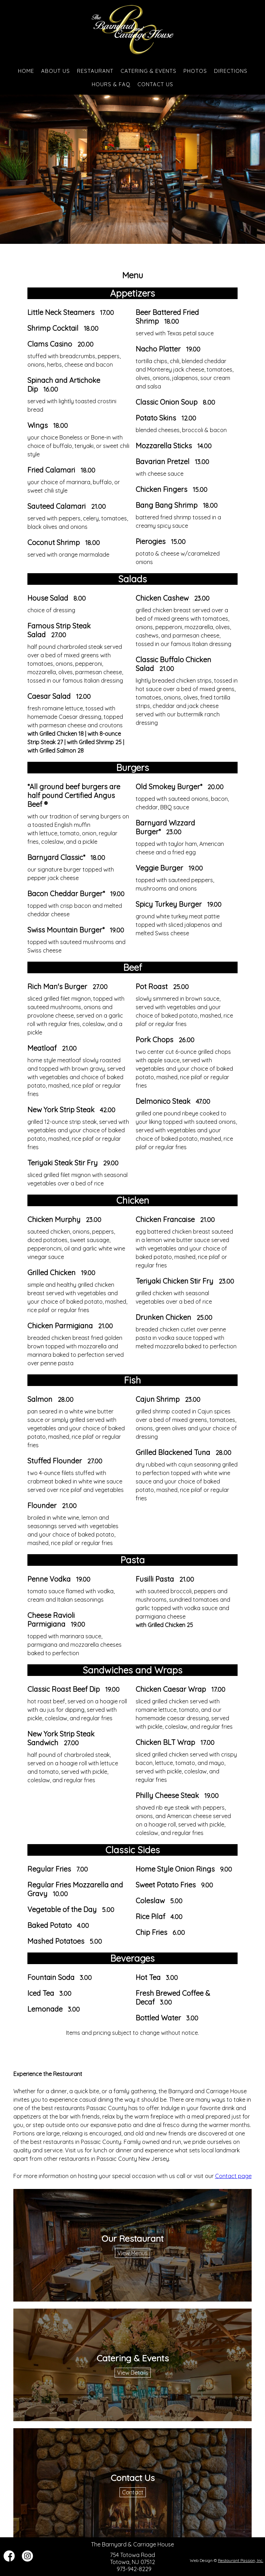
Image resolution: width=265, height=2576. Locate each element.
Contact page (233, 2175)
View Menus (132, 2253)
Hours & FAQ (111, 84)
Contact (132, 2492)
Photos (195, 71)
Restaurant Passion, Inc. (240, 2560)
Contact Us (155, 84)
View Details (132, 2372)
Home (26, 71)
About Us (55, 71)
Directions (230, 71)
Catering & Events (148, 71)
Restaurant (95, 71)
